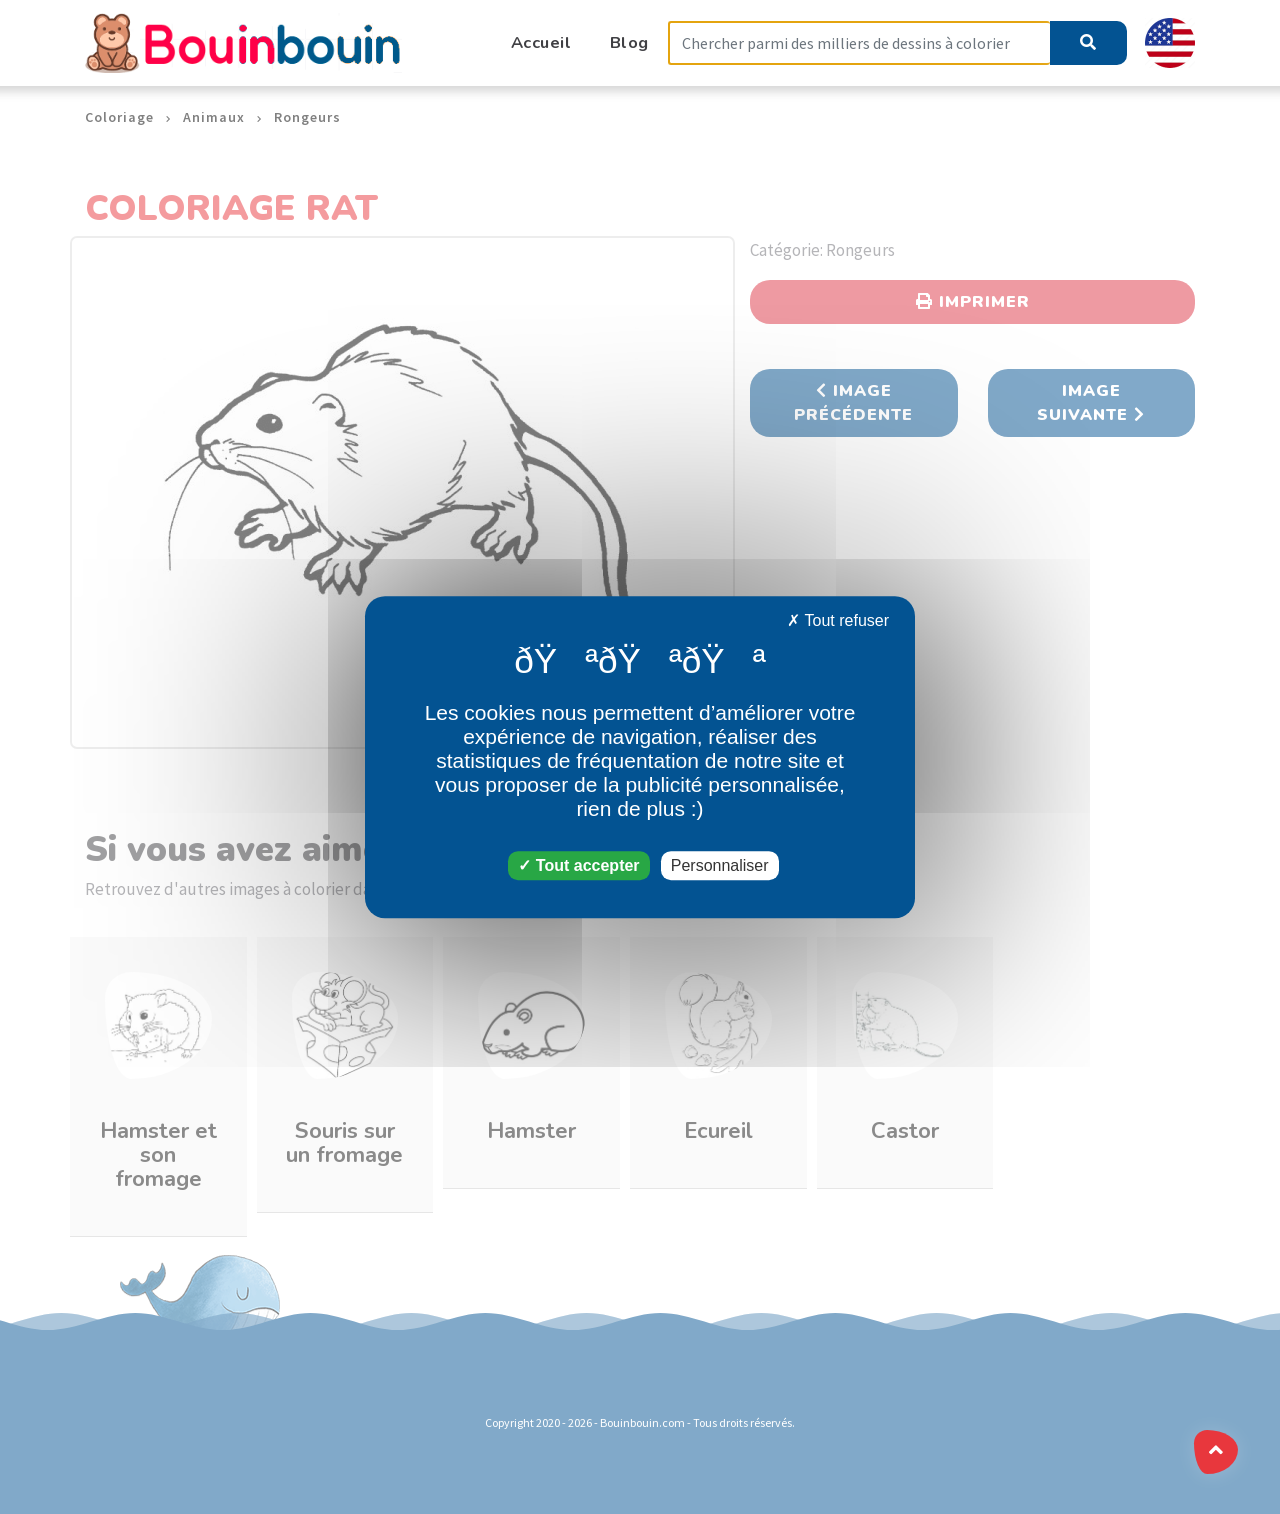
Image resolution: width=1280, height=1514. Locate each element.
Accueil (541, 42)
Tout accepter (578, 865)
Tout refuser (838, 620)
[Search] (859, 43)
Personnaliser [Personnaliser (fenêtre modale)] (720, 865)
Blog (629, 42)
